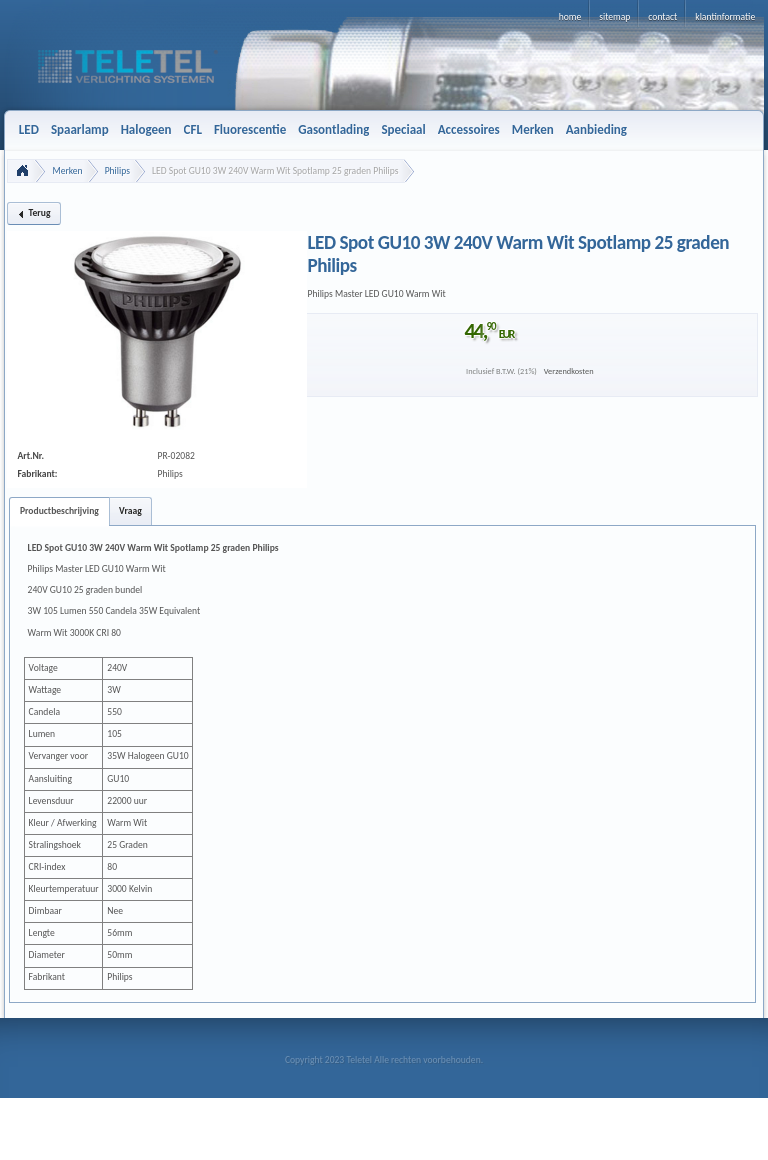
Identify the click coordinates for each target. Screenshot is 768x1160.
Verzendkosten (569, 371)
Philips (117, 171)
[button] (34, 213)
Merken (67, 171)
